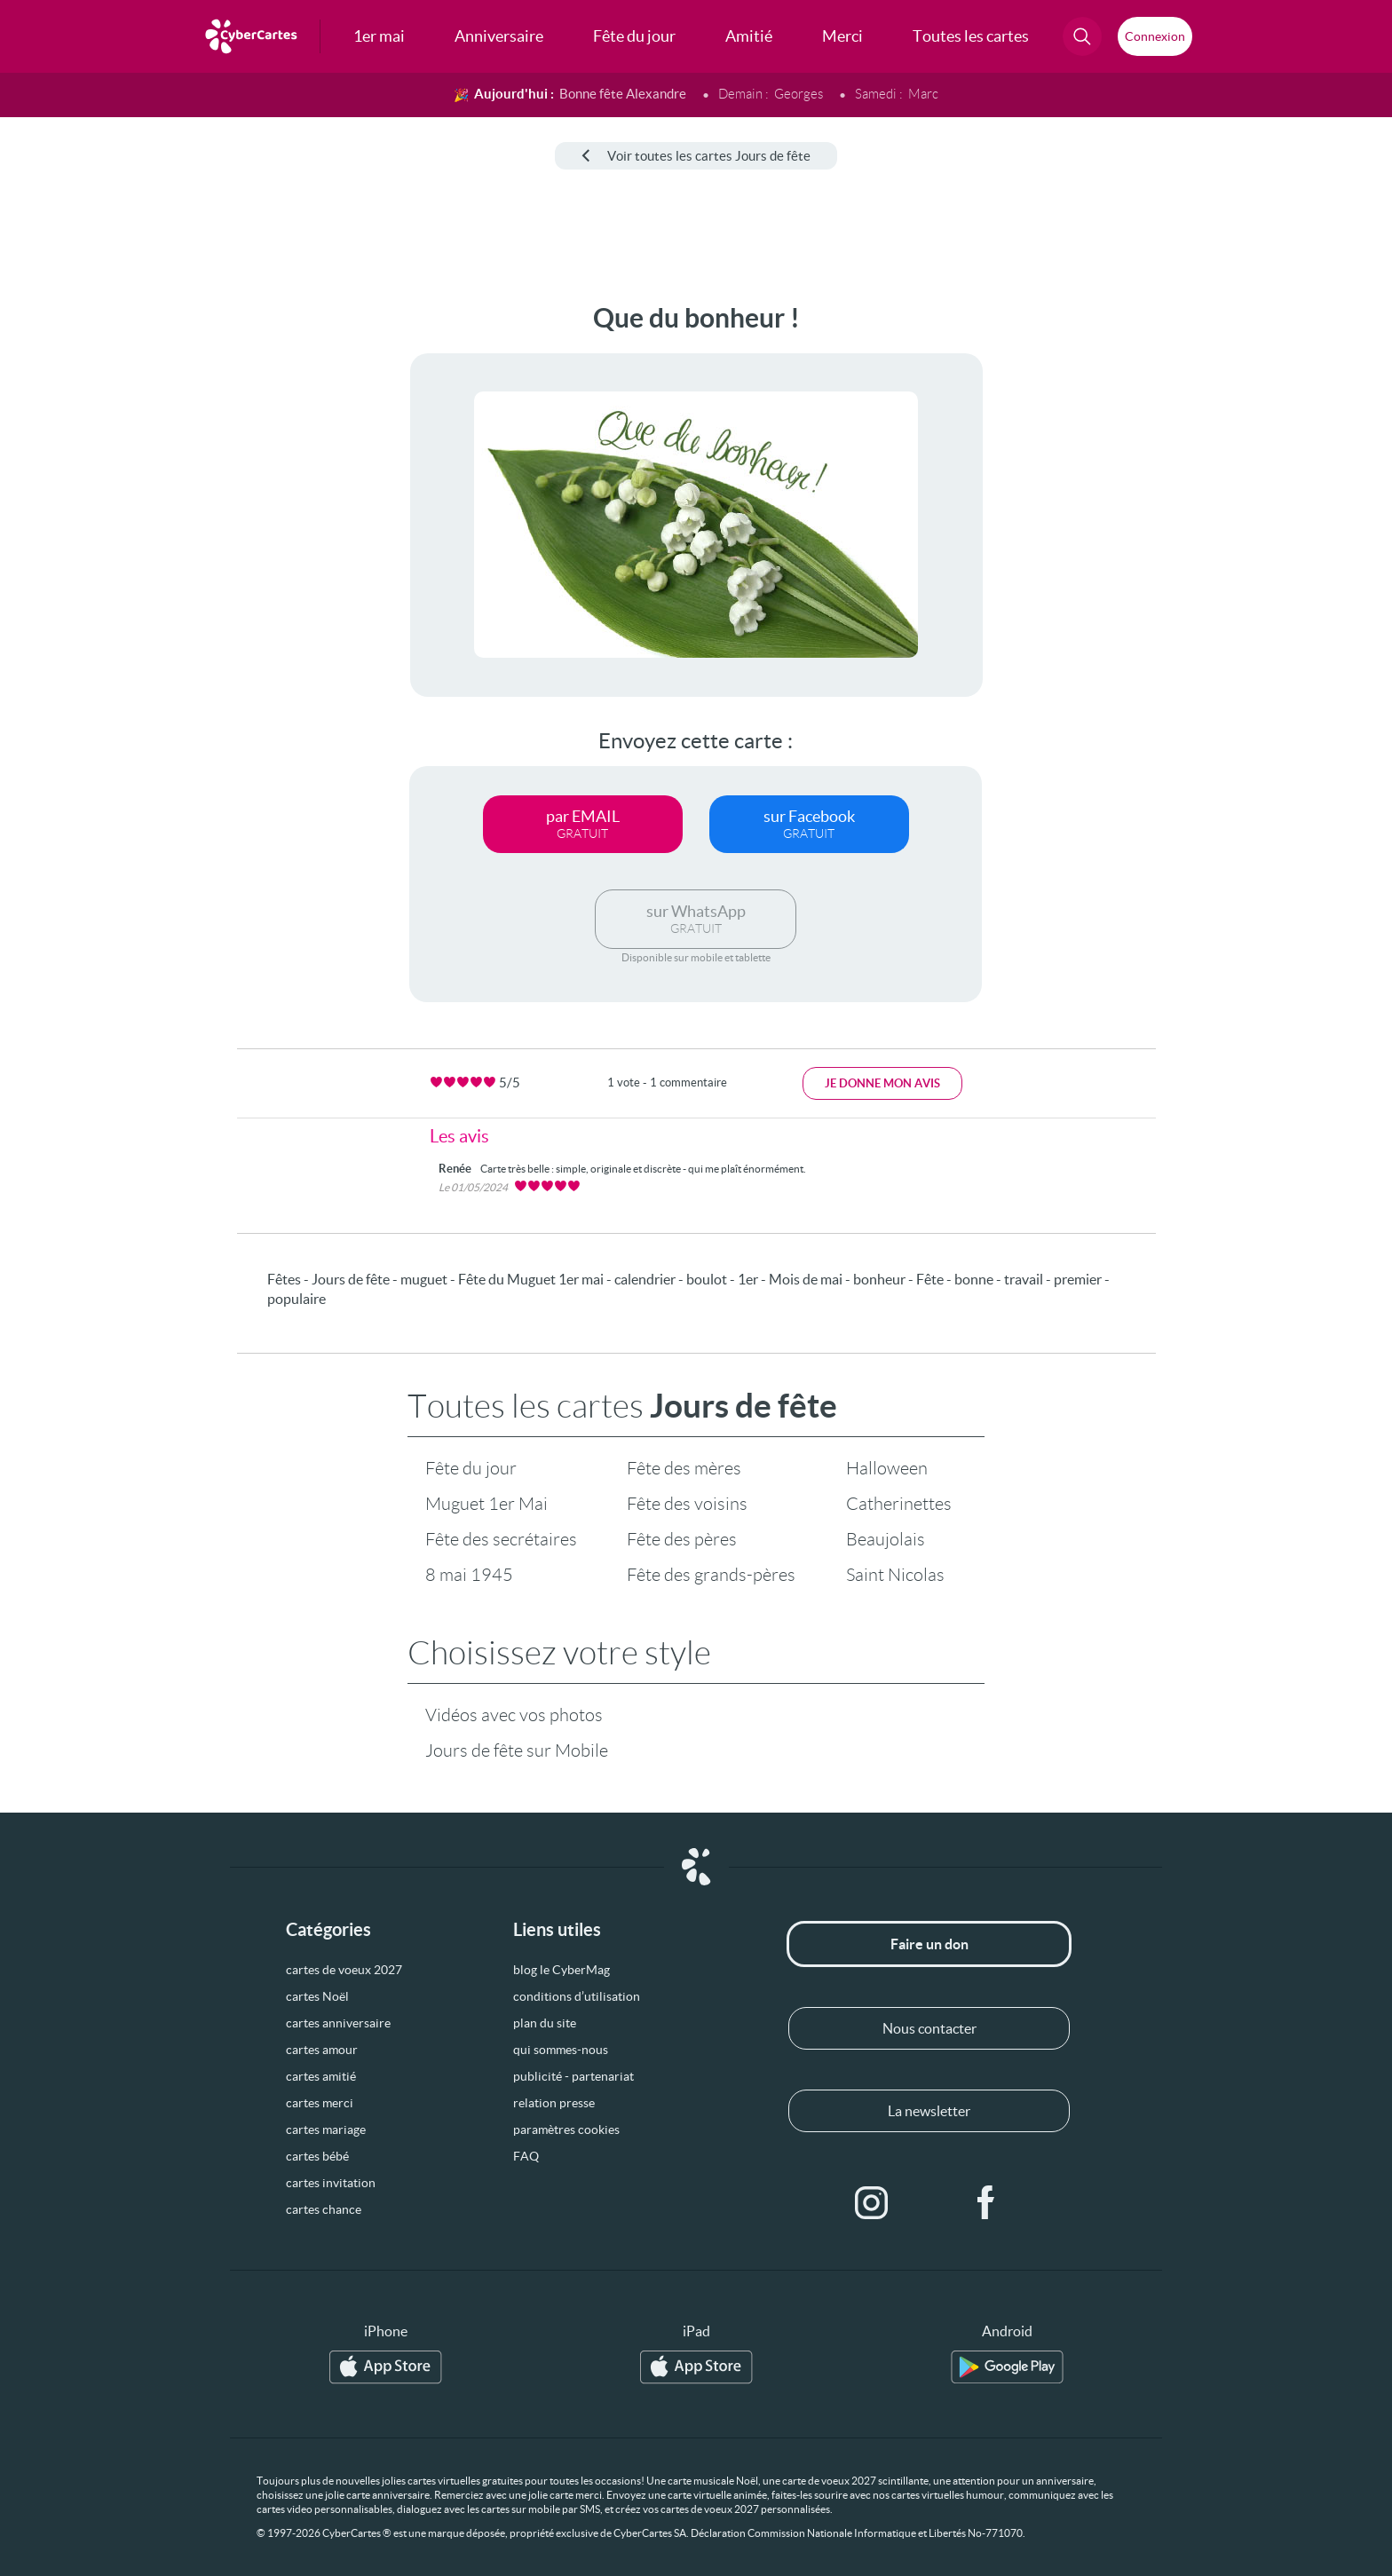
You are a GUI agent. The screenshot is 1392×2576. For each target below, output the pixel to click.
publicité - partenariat (573, 2076)
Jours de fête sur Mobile (516, 1750)
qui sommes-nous (560, 2050)
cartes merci (319, 2103)
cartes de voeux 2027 (344, 1970)
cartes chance (323, 2209)
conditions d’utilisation (576, 1996)
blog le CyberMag (561, 1970)
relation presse (554, 2103)
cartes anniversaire (338, 2023)
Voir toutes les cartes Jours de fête (696, 155)
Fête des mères (684, 1468)
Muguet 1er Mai (486, 1503)
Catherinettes (899, 1503)
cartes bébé (317, 2156)
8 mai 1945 (469, 1574)
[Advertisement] (147, 569)
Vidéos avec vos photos (514, 1715)
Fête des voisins (687, 1503)
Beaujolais (885, 1539)
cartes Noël (317, 1996)
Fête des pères (682, 1539)
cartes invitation (331, 2183)
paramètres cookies (566, 2129)
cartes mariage (326, 2129)
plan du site (544, 2023)
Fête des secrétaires (501, 1539)
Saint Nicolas (895, 1574)
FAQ (526, 2156)
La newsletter (929, 2111)
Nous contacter (929, 2028)
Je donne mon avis (882, 1083)
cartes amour (322, 2050)
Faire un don (929, 1944)
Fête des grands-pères (711, 1574)
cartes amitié (321, 2076)
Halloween (887, 1468)
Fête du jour (471, 1468)
